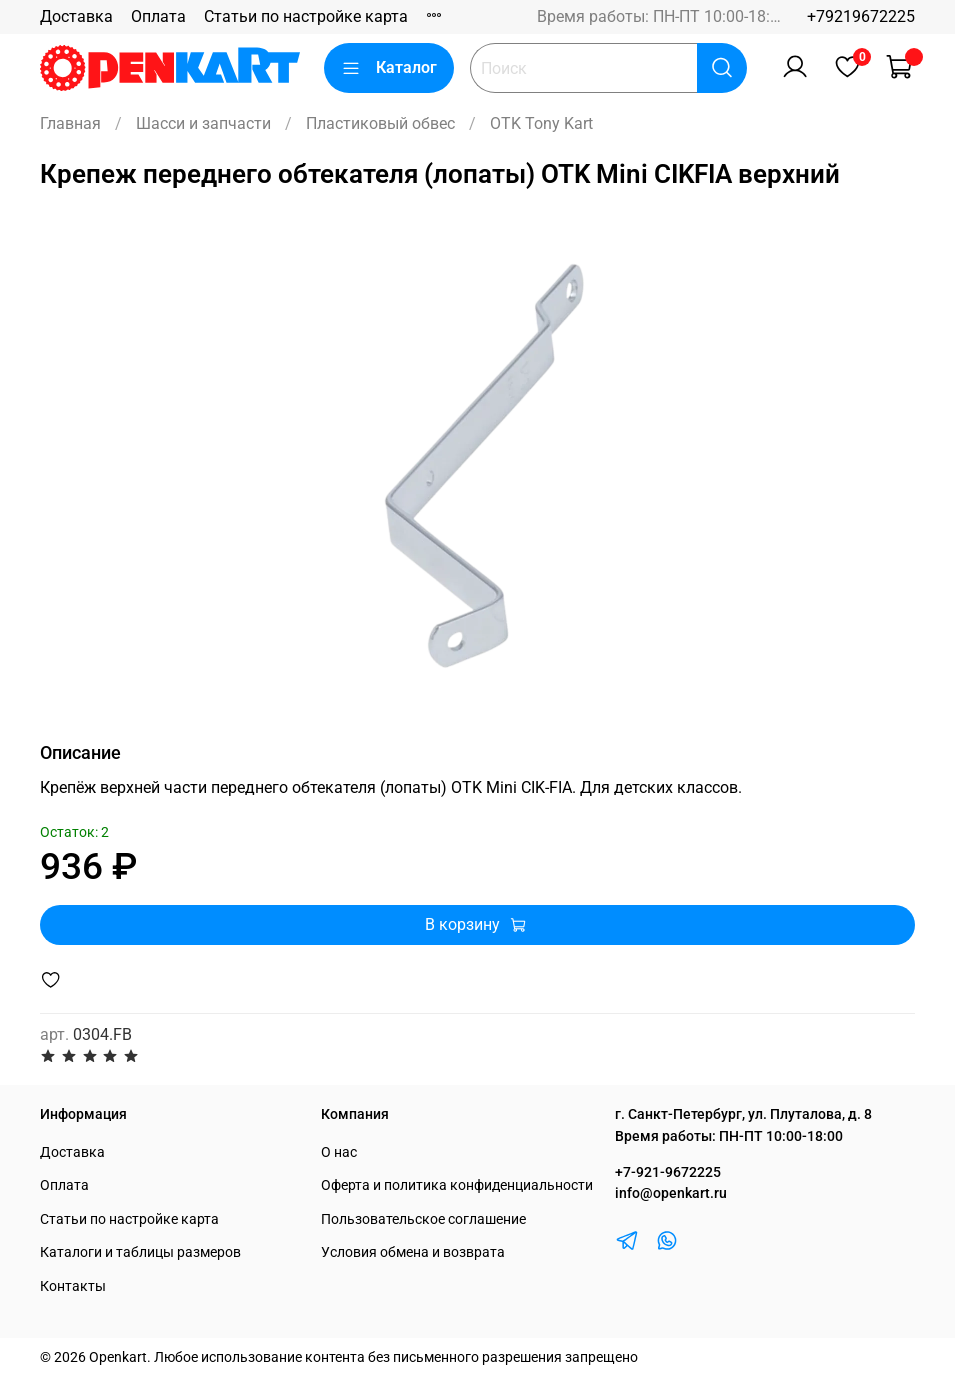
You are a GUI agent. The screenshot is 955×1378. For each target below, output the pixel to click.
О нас (339, 1152)
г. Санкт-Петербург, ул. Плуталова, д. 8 (743, 1114)
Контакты (73, 1286)
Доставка (76, 16)
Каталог (389, 68)
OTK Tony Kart (541, 123)
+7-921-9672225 (668, 1172)
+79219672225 (861, 16)
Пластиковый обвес (380, 123)
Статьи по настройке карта (306, 16)
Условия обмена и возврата (413, 1252)
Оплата (158, 16)
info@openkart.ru (671, 1193)
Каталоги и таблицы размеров (140, 1252)
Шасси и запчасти (203, 123)
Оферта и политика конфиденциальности (457, 1185)
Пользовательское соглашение (423, 1219)
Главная (70, 123)
